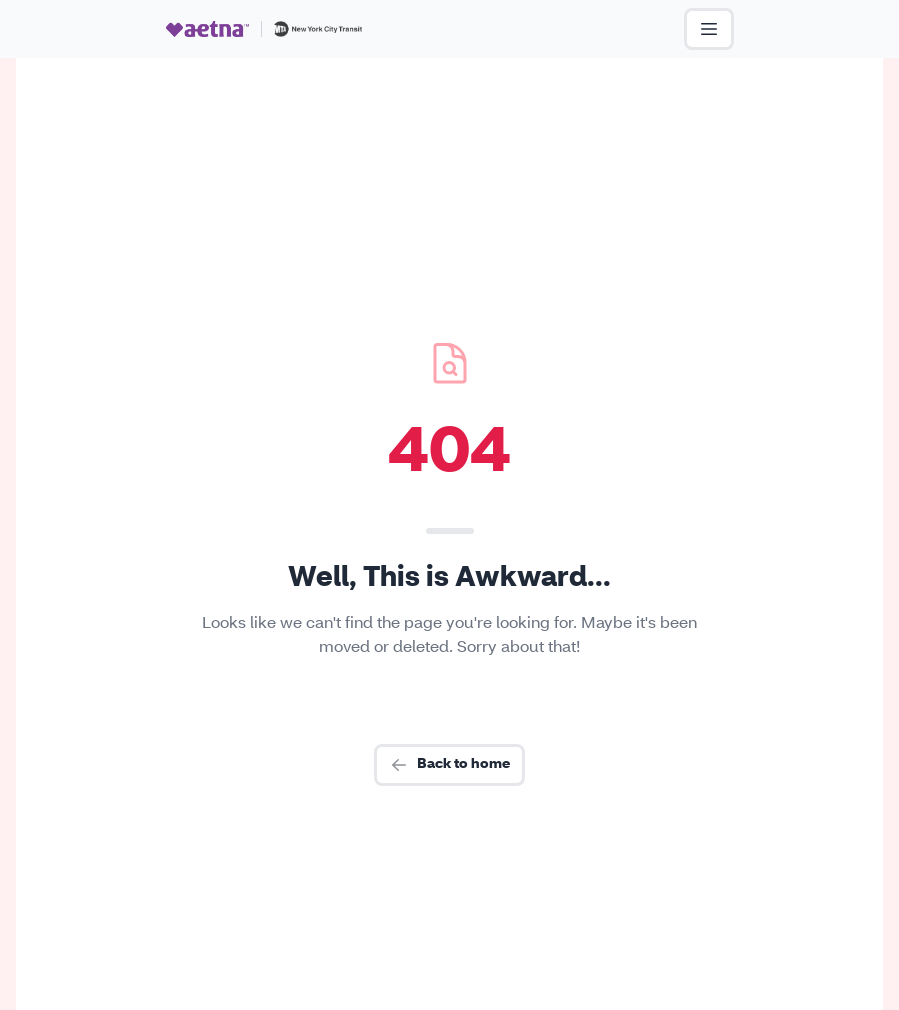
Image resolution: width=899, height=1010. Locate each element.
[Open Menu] (709, 29)
